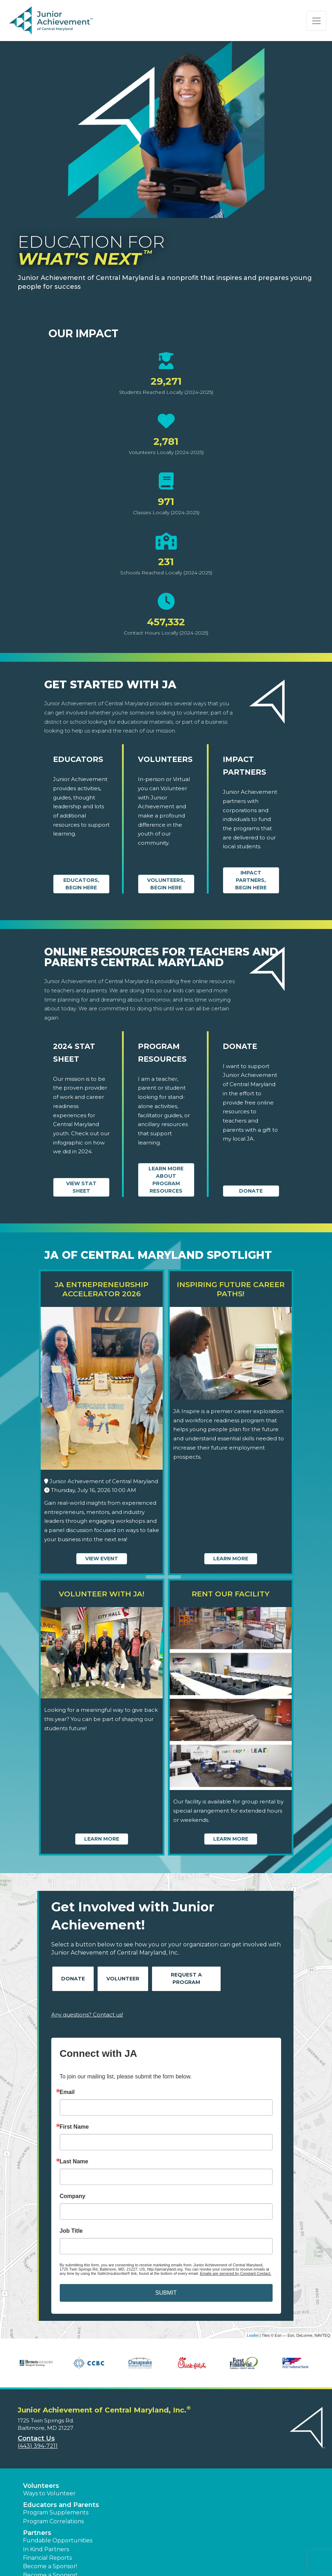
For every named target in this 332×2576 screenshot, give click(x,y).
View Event (101, 1558)
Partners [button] (37, 2533)
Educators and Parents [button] (61, 2505)
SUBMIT (165, 2293)
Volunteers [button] (41, 2486)
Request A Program (186, 1978)
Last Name (74, 2161)
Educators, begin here (81, 884)
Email (67, 2092)
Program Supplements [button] (55, 2512)
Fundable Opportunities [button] (57, 2540)
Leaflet (252, 2335)
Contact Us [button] (36, 2438)
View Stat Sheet (81, 1187)
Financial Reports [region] (47, 2557)
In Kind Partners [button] (46, 2549)
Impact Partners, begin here (251, 880)
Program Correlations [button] (53, 2521)
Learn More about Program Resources (166, 1179)
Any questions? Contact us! (87, 2014)
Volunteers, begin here (166, 884)
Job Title (71, 2231)
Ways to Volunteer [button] (49, 2493)
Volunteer (122, 1978)
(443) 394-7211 (38, 2446)
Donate (251, 1191)
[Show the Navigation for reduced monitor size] (316, 21)
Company (73, 2196)
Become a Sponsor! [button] (50, 2566)
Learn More (230, 1558)
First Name (74, 2127)
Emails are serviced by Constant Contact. (235, 2273)
